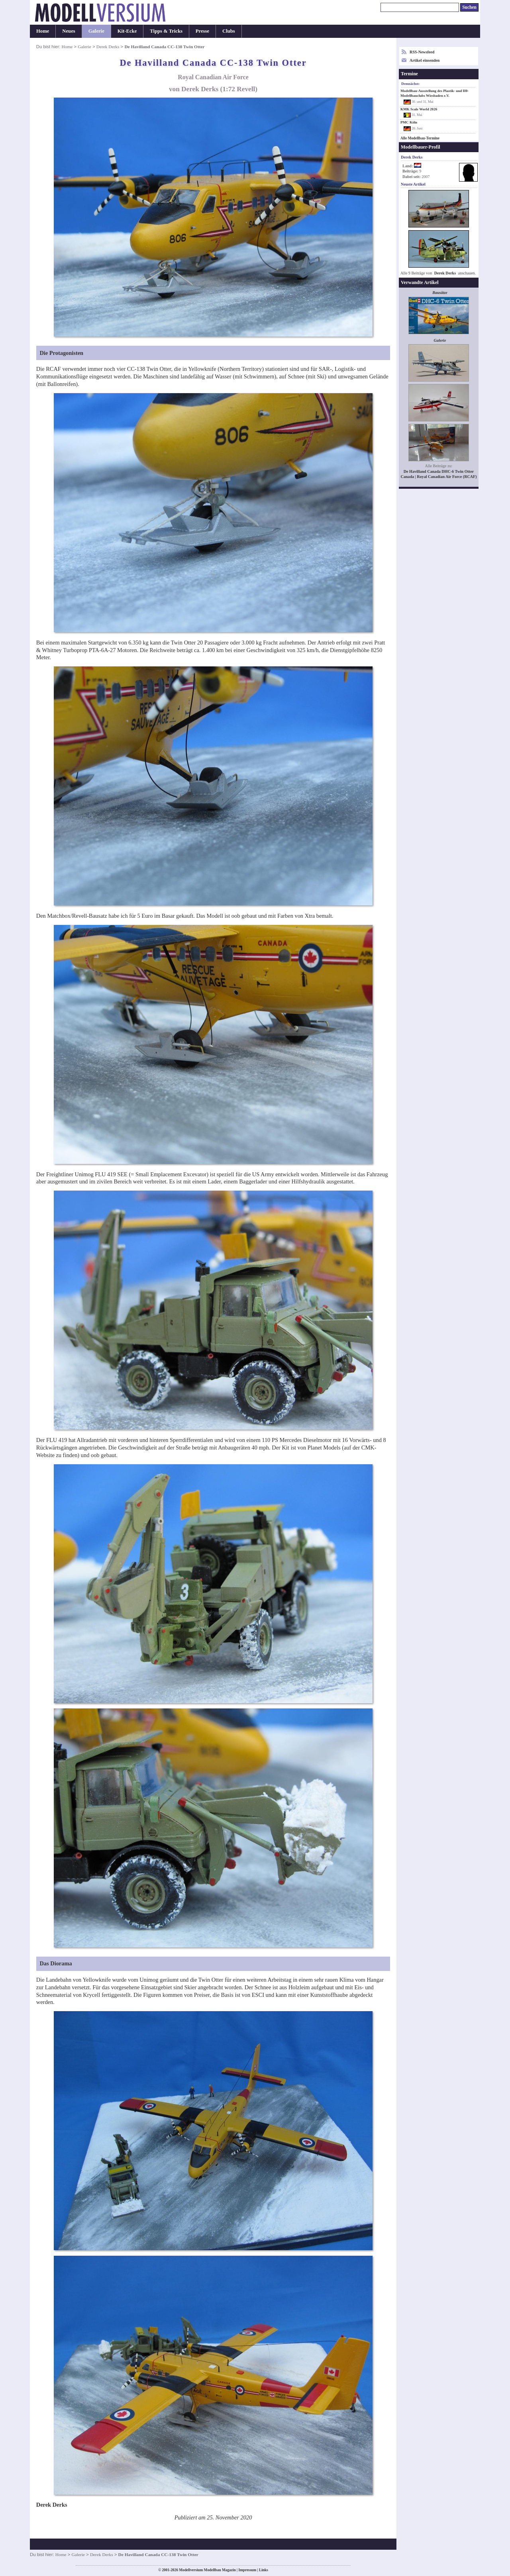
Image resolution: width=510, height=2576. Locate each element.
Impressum (247, 2570)
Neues (68, 31)
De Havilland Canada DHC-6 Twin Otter (439, 471)
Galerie (96, 31)
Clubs (228, 31)
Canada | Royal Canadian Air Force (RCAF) (438, 476)
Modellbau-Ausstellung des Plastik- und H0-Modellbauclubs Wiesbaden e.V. (434, 93)
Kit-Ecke (127, 31)
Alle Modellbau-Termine (419, 138)
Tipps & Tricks (166, 31)
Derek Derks (108, 46)
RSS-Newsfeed (422, 52)
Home (42, 31)
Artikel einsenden (424, 60)
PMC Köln (408, 122)
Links (263, 2570)
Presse (202, 31)
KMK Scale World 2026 (418, 109)
